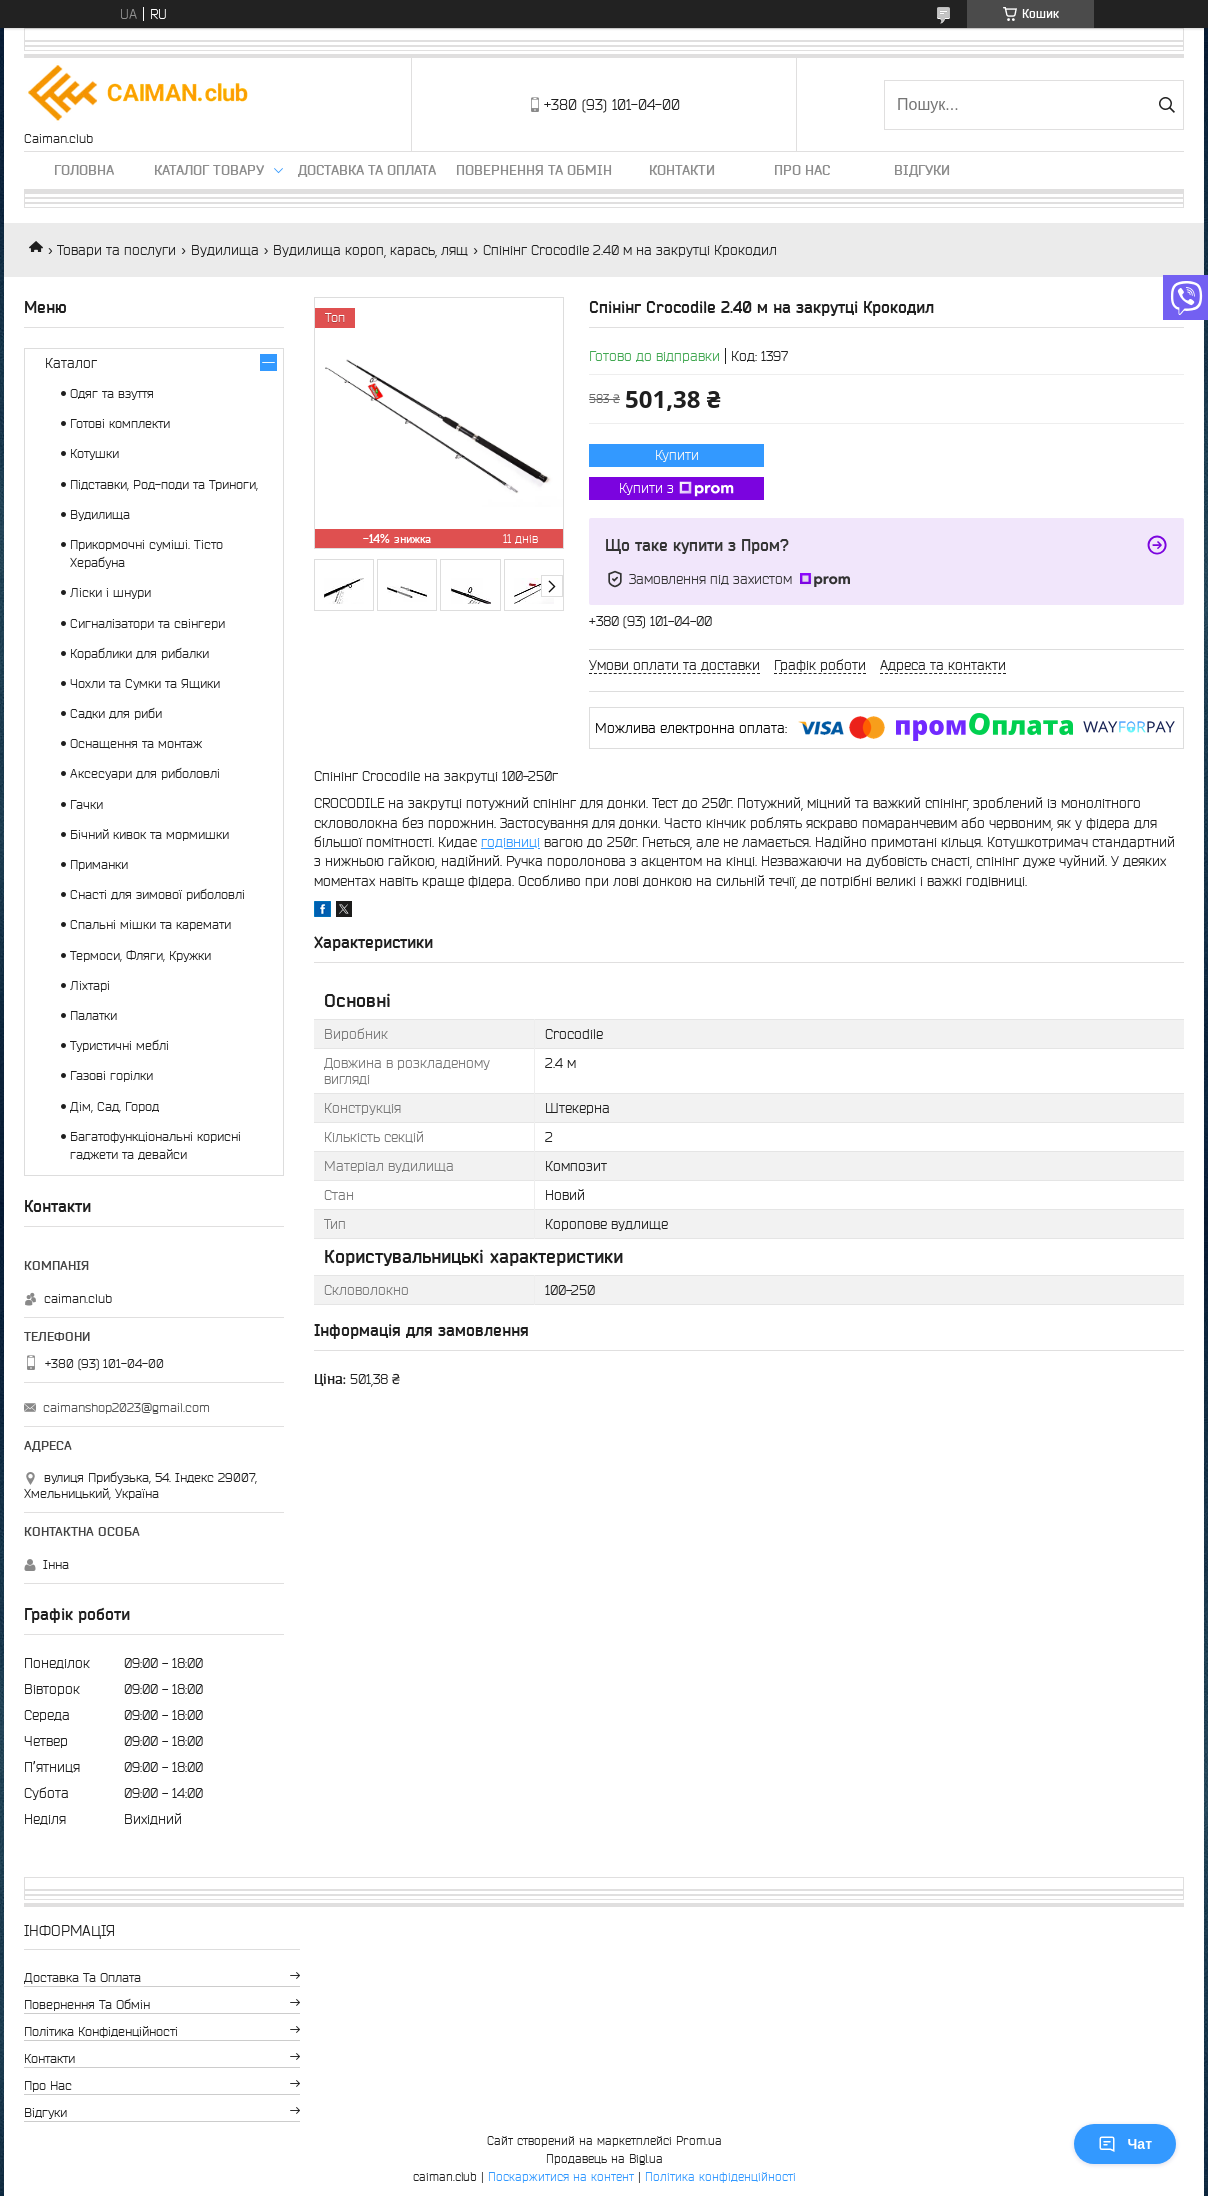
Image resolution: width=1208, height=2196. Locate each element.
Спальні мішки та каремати (150, 924)
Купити (677, 455)
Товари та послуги (116, 250)
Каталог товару (209, 170)
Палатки (93, 1015)
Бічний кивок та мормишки (149, 834)
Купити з (676, 489)
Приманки (99, 864)
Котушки (94, 453)
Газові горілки (111, 1075)
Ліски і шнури (110, 592)
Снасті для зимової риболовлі (157, 894)
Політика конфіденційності (101, 2031)
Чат (1125, 2144)
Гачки (86, 804)
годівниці (510, 842)
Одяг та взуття (112, 393)
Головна (84, 170)
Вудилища (225, 250)
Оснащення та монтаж (136, 743)
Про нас (802, 170)
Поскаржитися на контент (561, 2176)
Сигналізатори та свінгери (147, 623)
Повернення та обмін (534, 170)
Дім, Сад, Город (114, 1106)
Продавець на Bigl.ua (604, 2158)
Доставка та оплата (367, 170)
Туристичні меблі (119, 1045)
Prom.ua (699, 2140)
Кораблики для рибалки (139, 653)
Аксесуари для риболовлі (145, 773)
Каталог (71, 363)
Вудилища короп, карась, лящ (370, 250)
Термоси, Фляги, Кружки (140, 955)
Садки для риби (116, 713)
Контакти (682, 170)
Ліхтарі (90, 985)
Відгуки (922, 170)
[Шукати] (1166, 105)
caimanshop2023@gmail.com (126, 1407)
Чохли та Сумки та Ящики (145, 683)
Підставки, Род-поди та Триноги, (164, 484)
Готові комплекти (120, 423)
